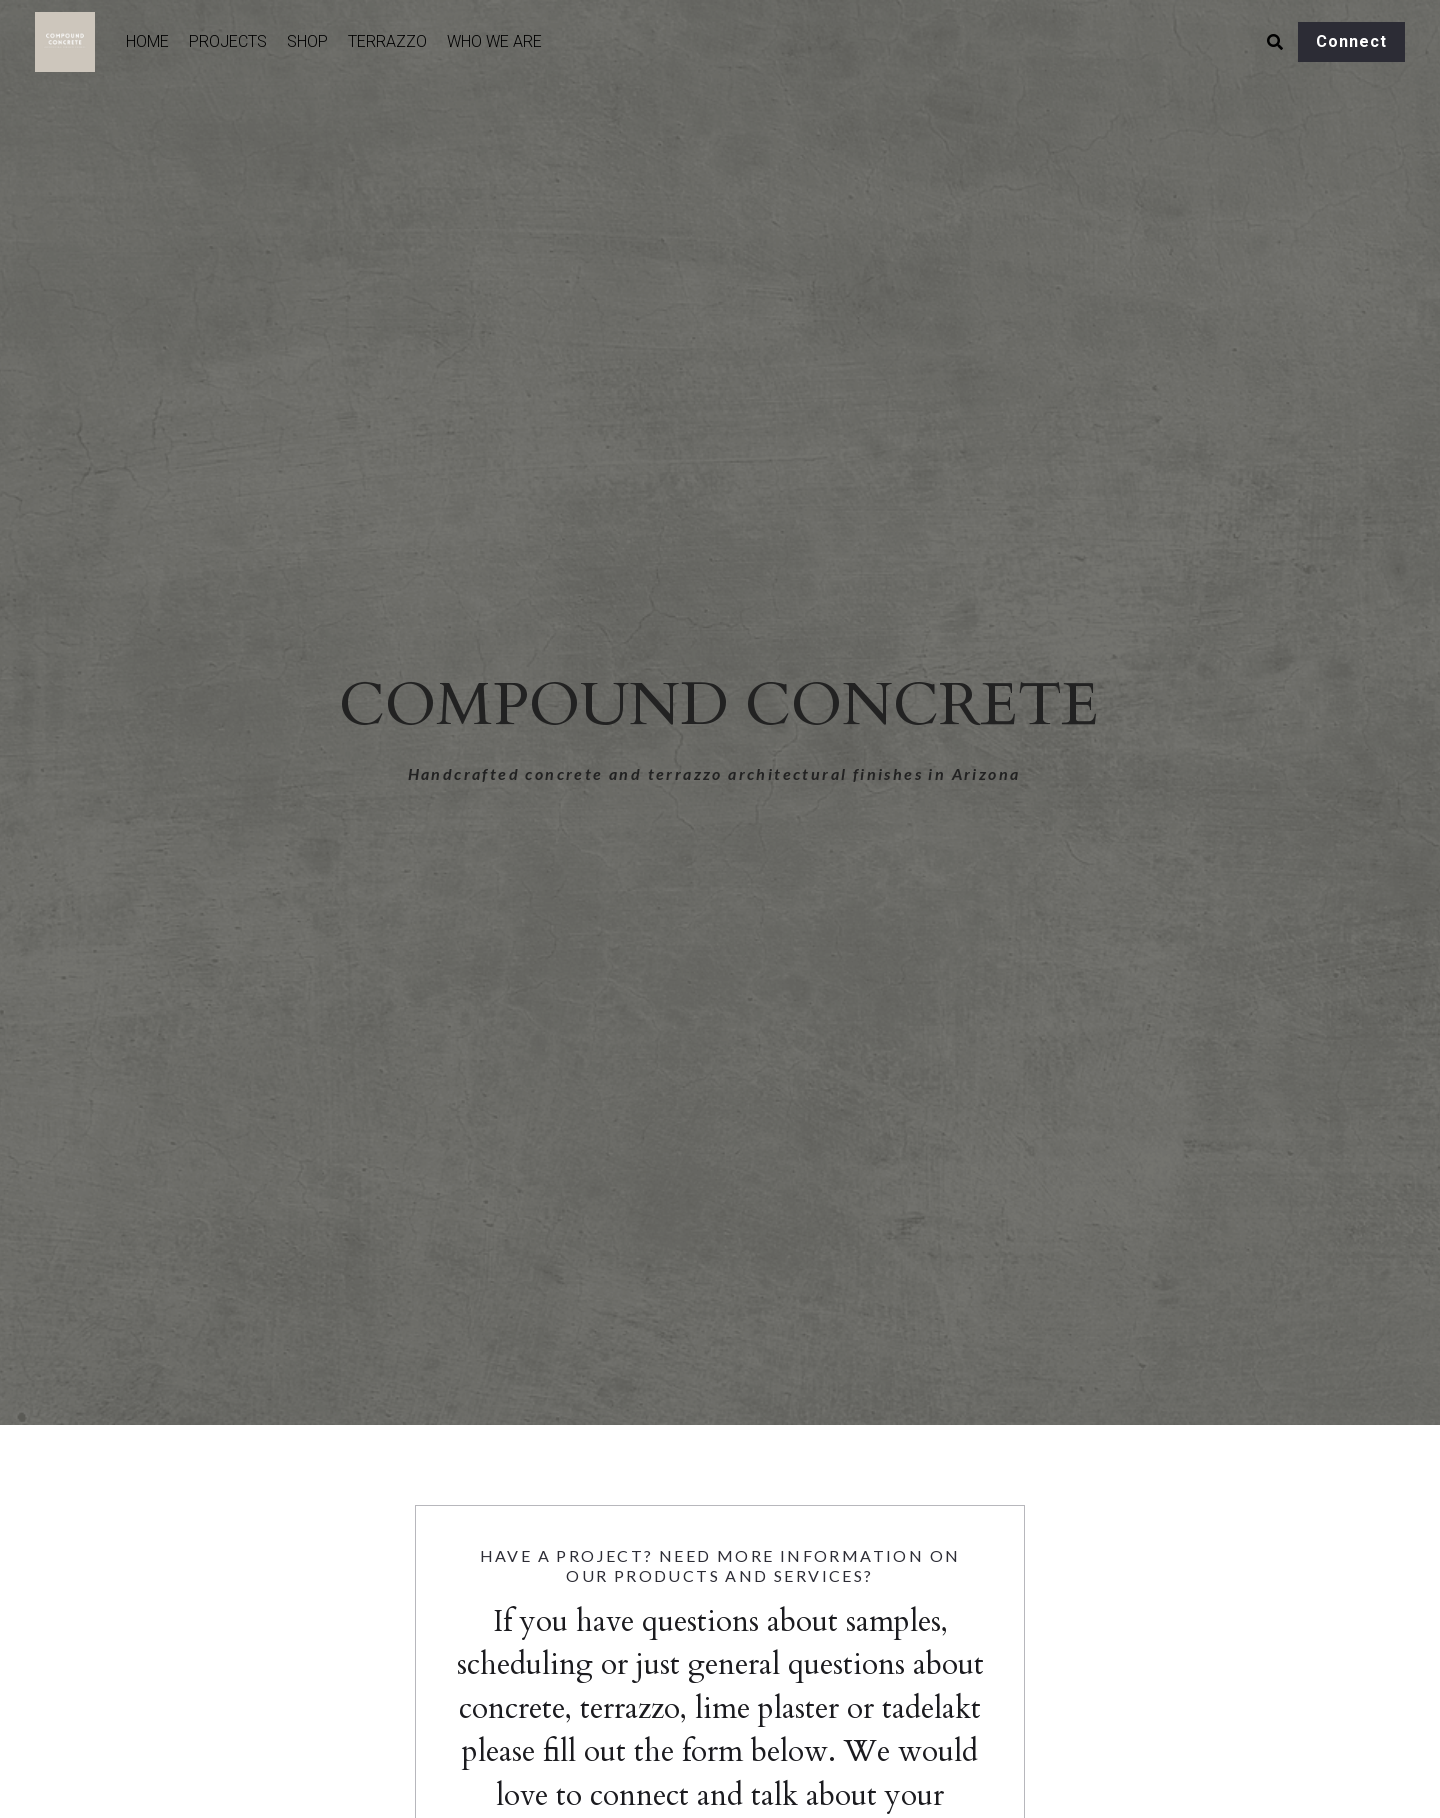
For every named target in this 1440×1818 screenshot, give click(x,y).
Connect (1351, 41)
